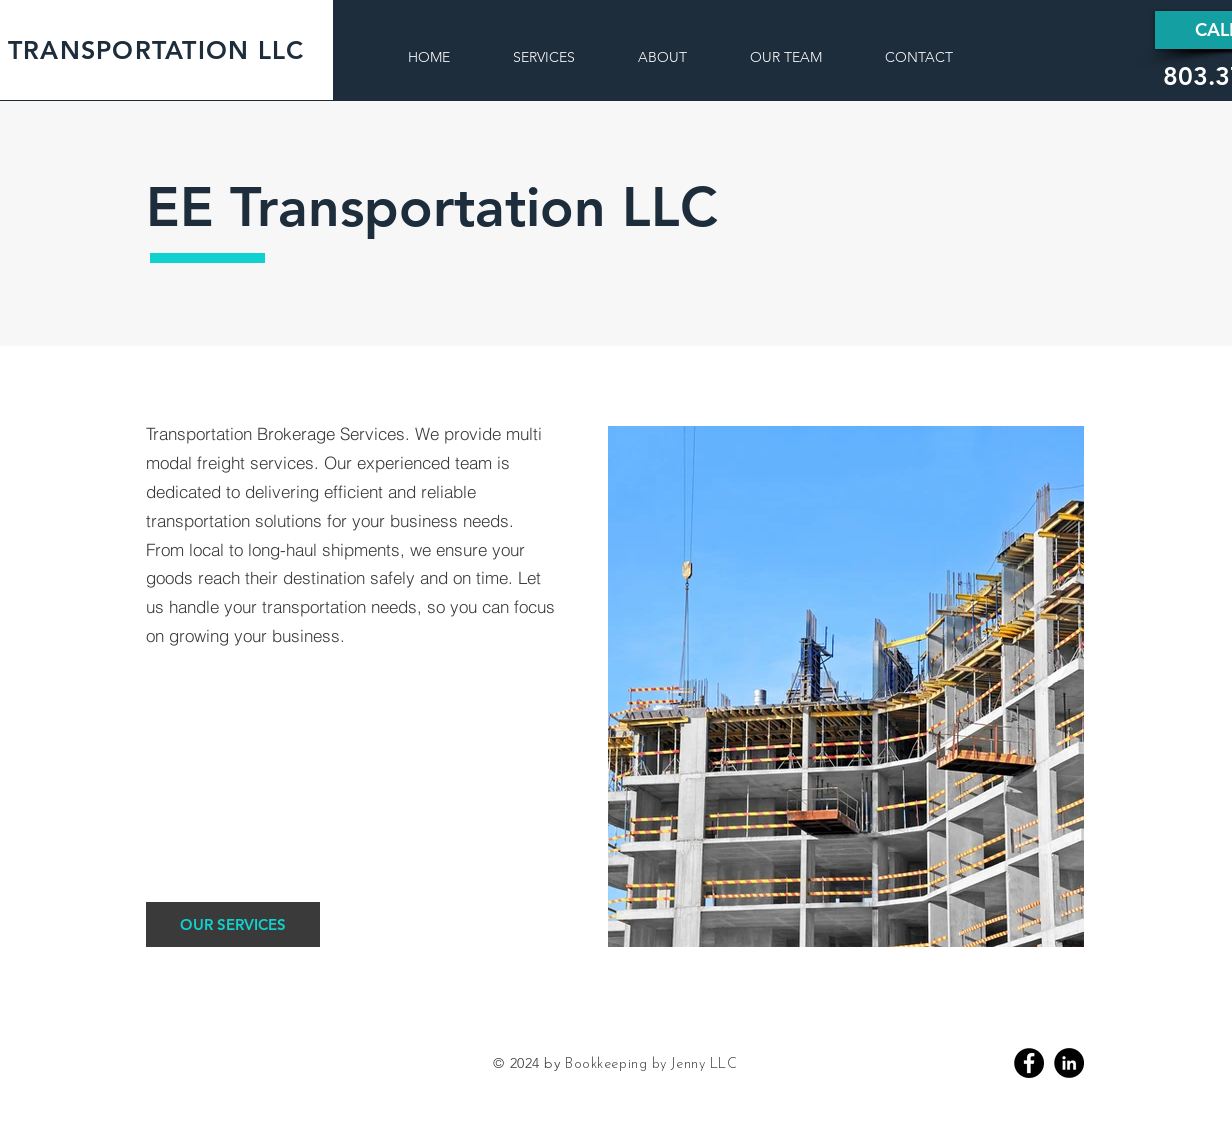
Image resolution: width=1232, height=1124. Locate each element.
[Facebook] (1029, 1063)
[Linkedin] (1069, 1063)
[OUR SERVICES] (233, 924)
